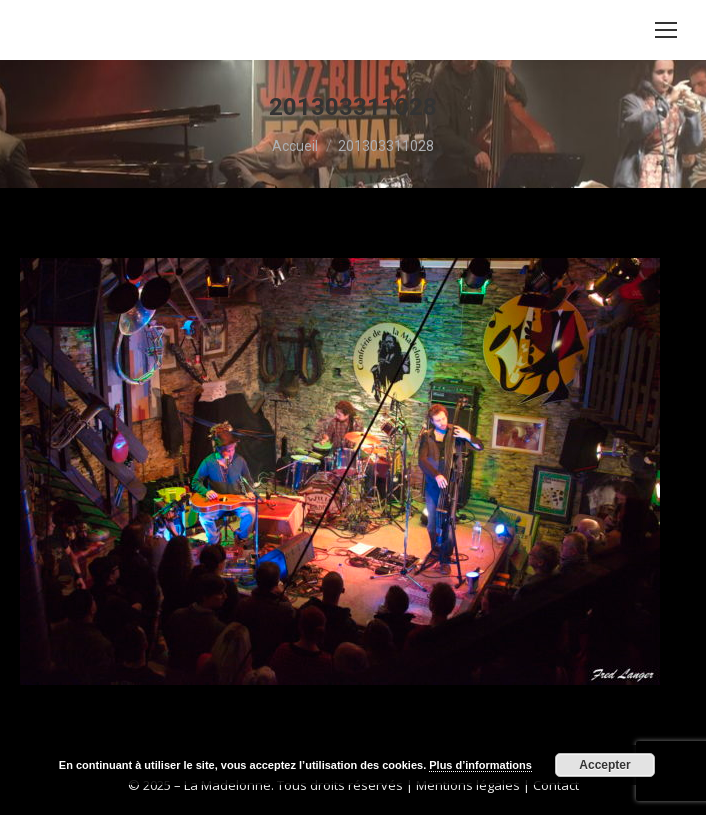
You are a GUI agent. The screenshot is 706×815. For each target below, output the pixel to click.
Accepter (604, 765)
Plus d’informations (480, 765)
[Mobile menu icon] (666, 30)
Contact (556, 785)
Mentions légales (468, 785)
